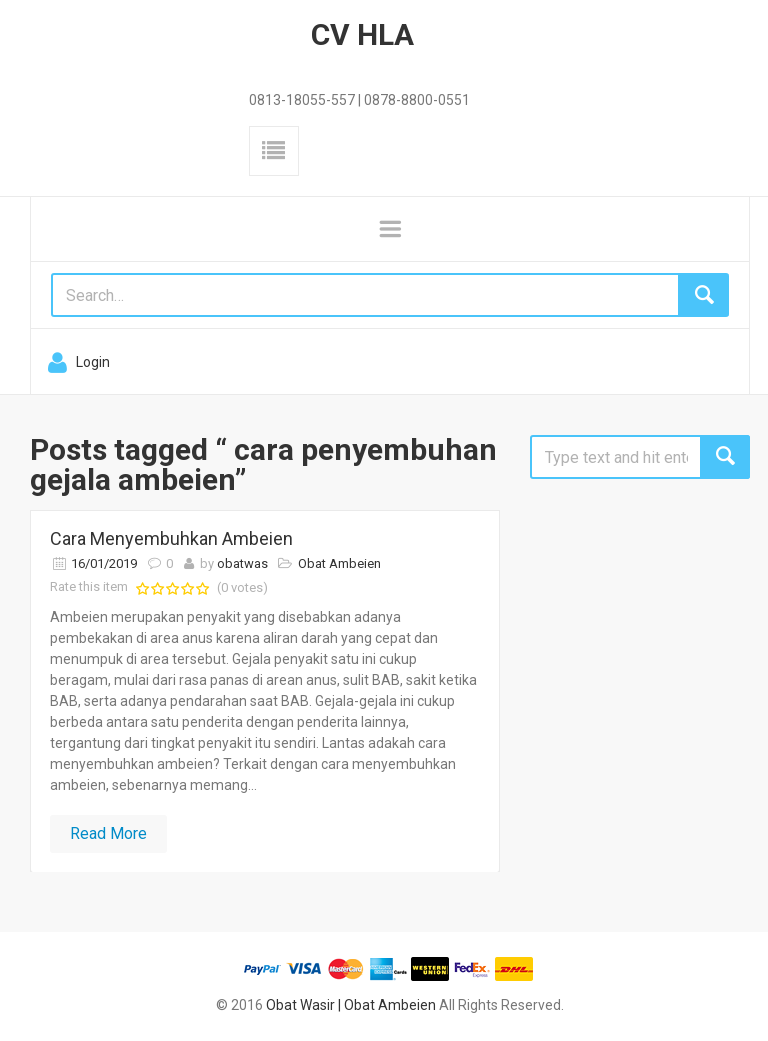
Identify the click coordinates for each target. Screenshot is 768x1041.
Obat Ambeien (339, 563)
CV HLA (362, 34)
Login (93, 362)
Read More (108, 833)
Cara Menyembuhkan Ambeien (171, 538)
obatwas (242, 563)
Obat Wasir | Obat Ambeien (351, 1005)
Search (725, 457)
